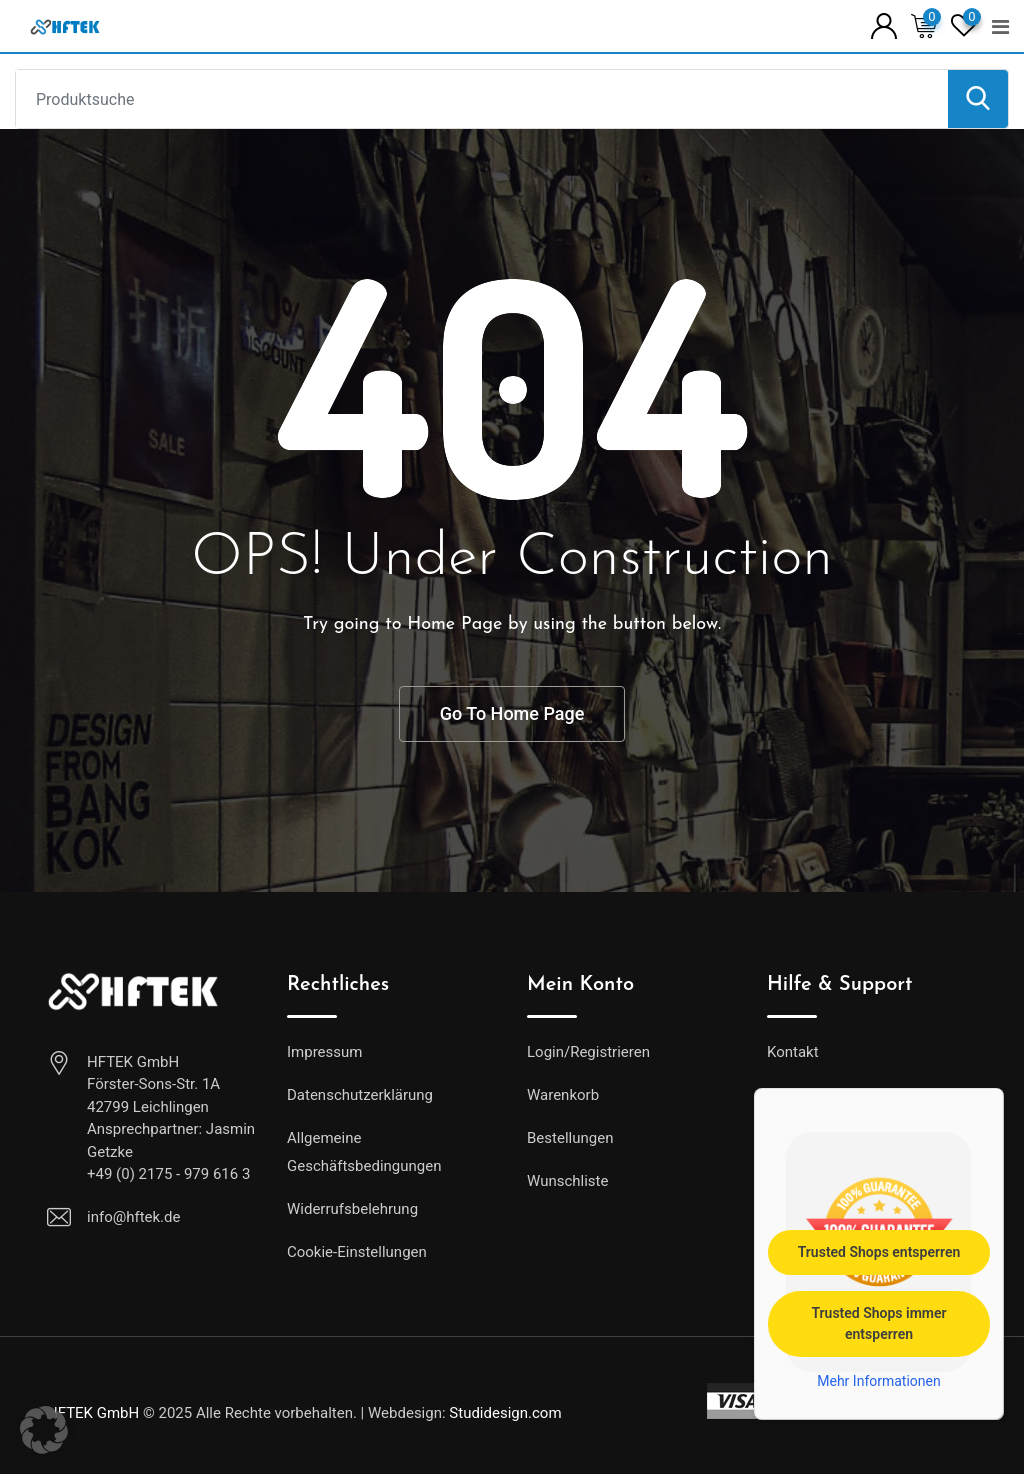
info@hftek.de (133, 1217)
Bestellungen (570, 1138)
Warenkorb (563, 1095)
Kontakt (793, 1052)
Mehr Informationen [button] (878, 1381)
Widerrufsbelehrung (352, 1209)
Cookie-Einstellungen (357, 1252)
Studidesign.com (505, 1413)
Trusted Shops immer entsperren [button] (878, 1323)
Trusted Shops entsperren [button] (879, 1252)
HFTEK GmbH (93, 1413)
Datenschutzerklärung (360, 1095)
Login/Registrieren (588, 1052)
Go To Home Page (512, 713)
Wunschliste (567, 1181)
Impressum (324, 1052)
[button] (44, 1430)
